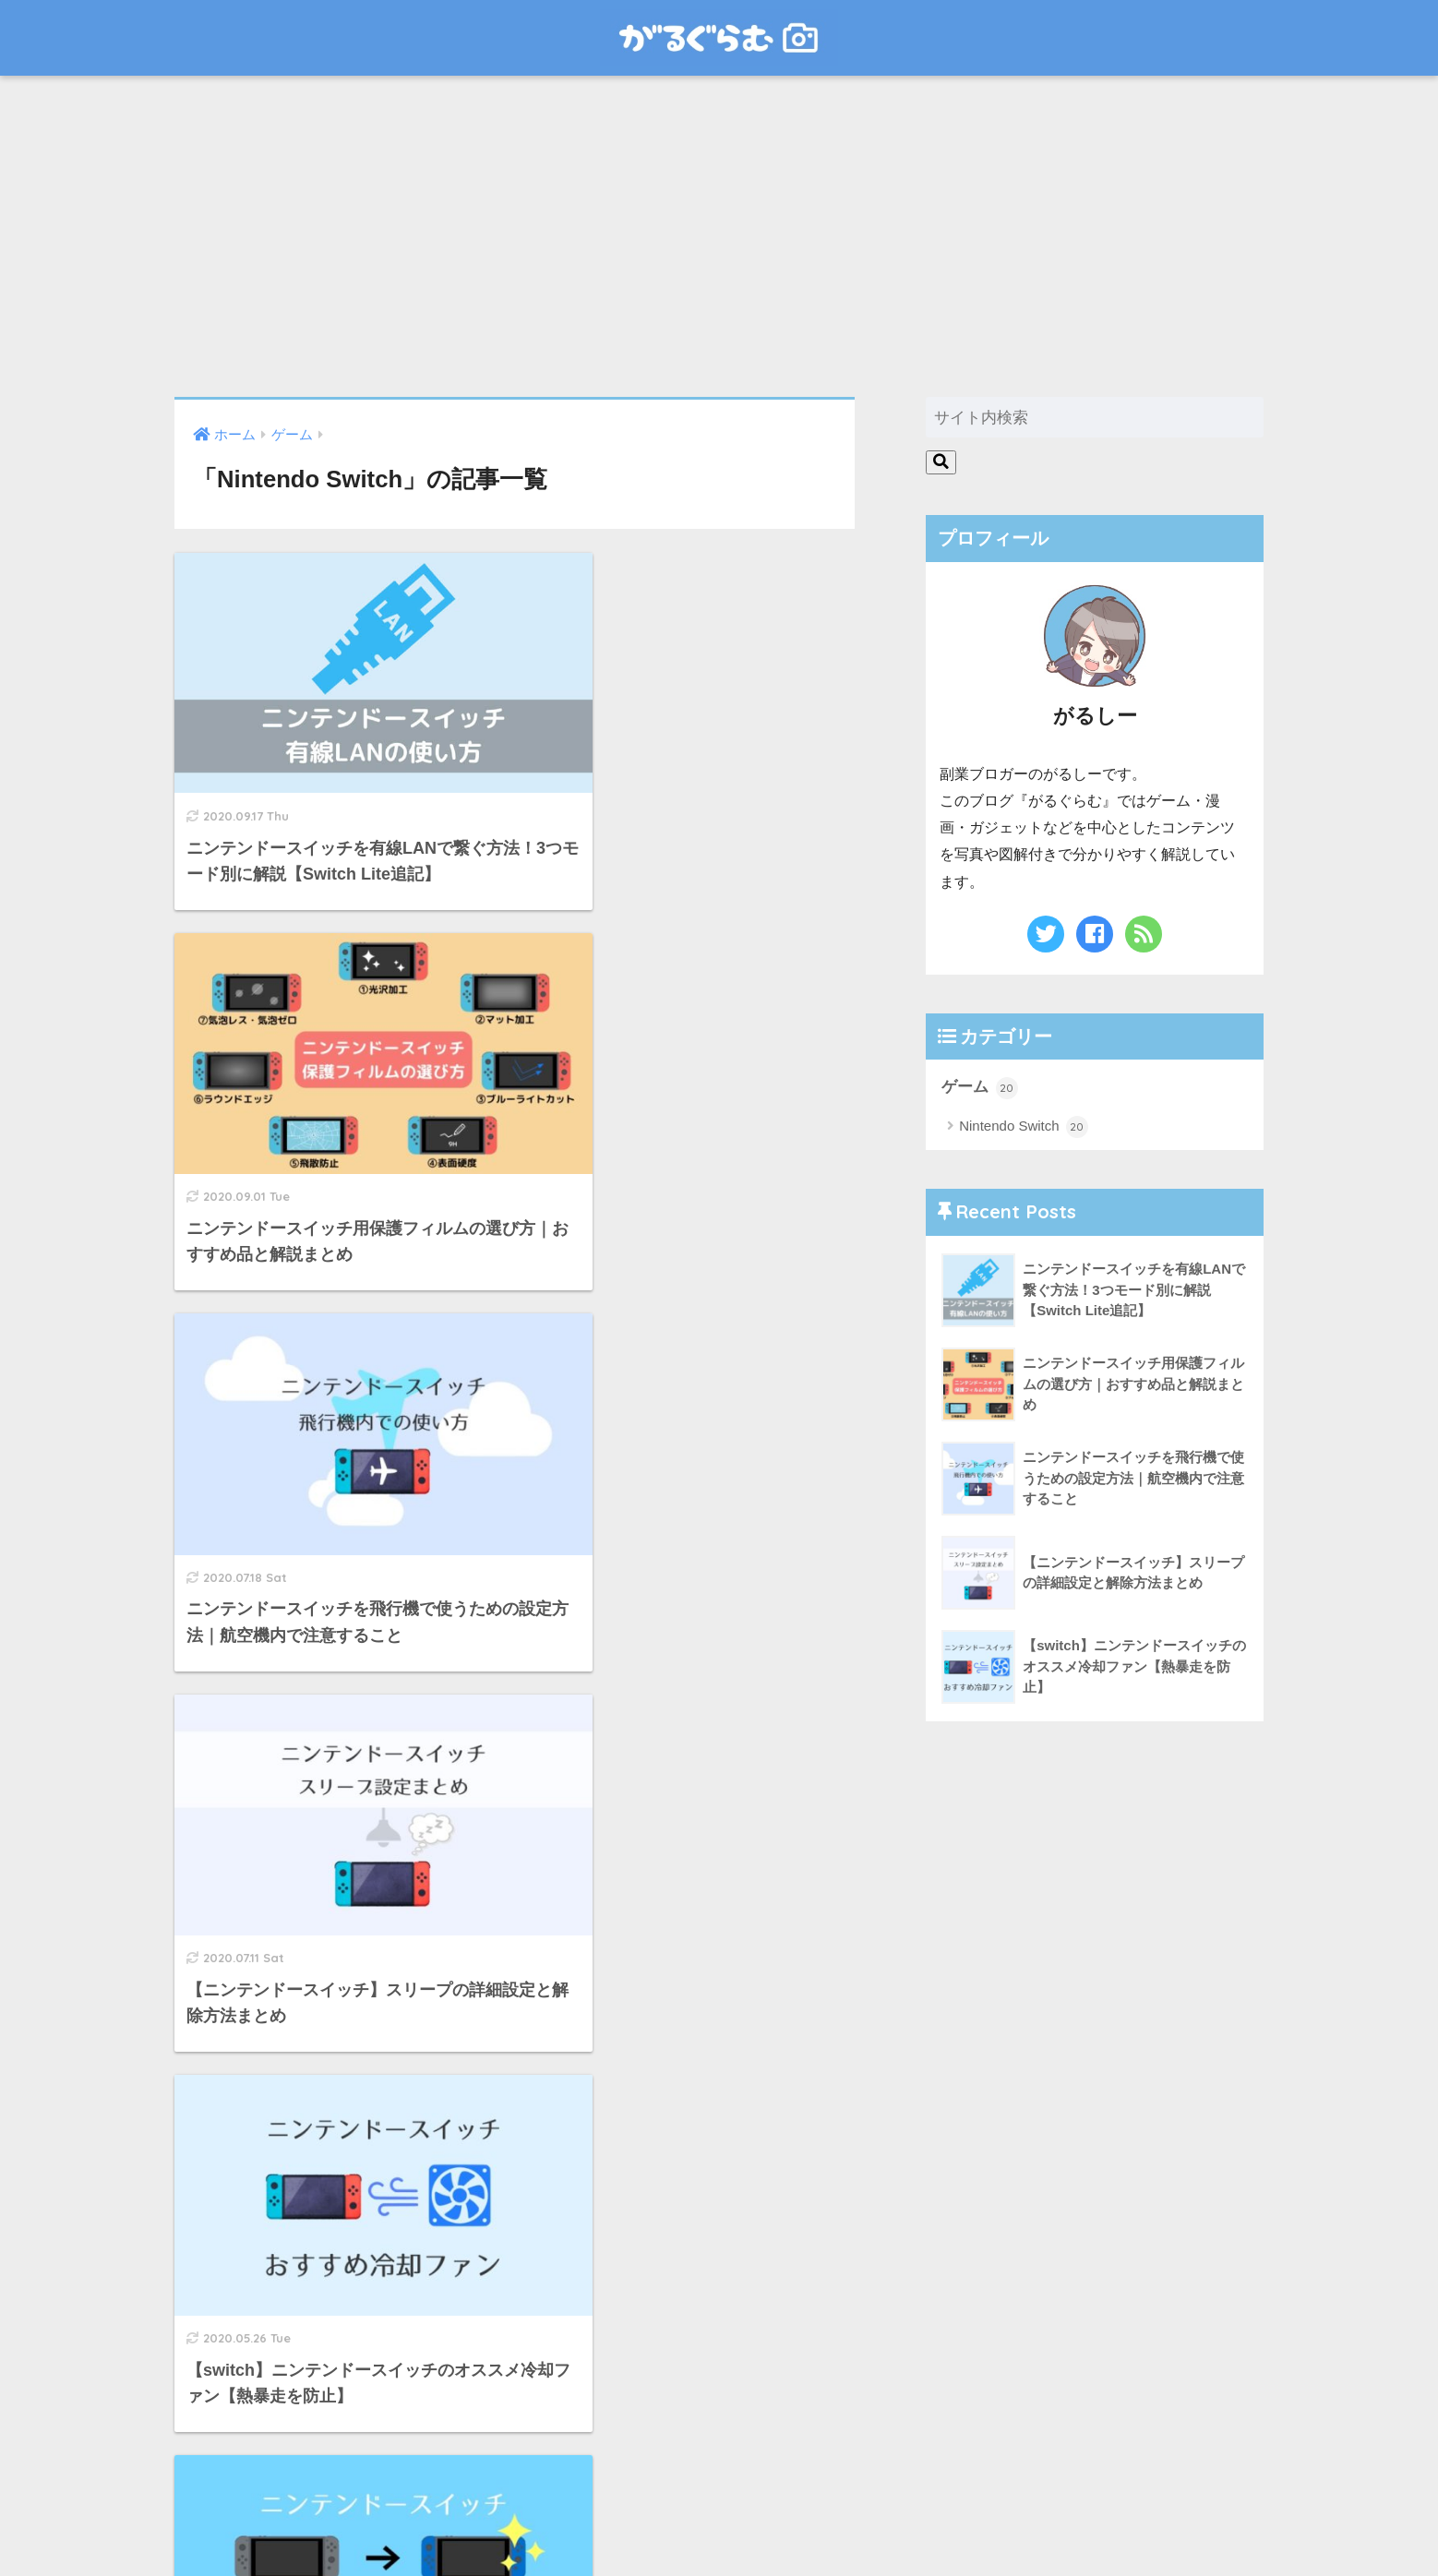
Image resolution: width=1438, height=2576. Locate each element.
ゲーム (979, 1088)
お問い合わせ (719, 2526)
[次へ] (590, 2364)
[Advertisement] (719, 236)
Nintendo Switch (1023, 1127)
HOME (719, 2486)
